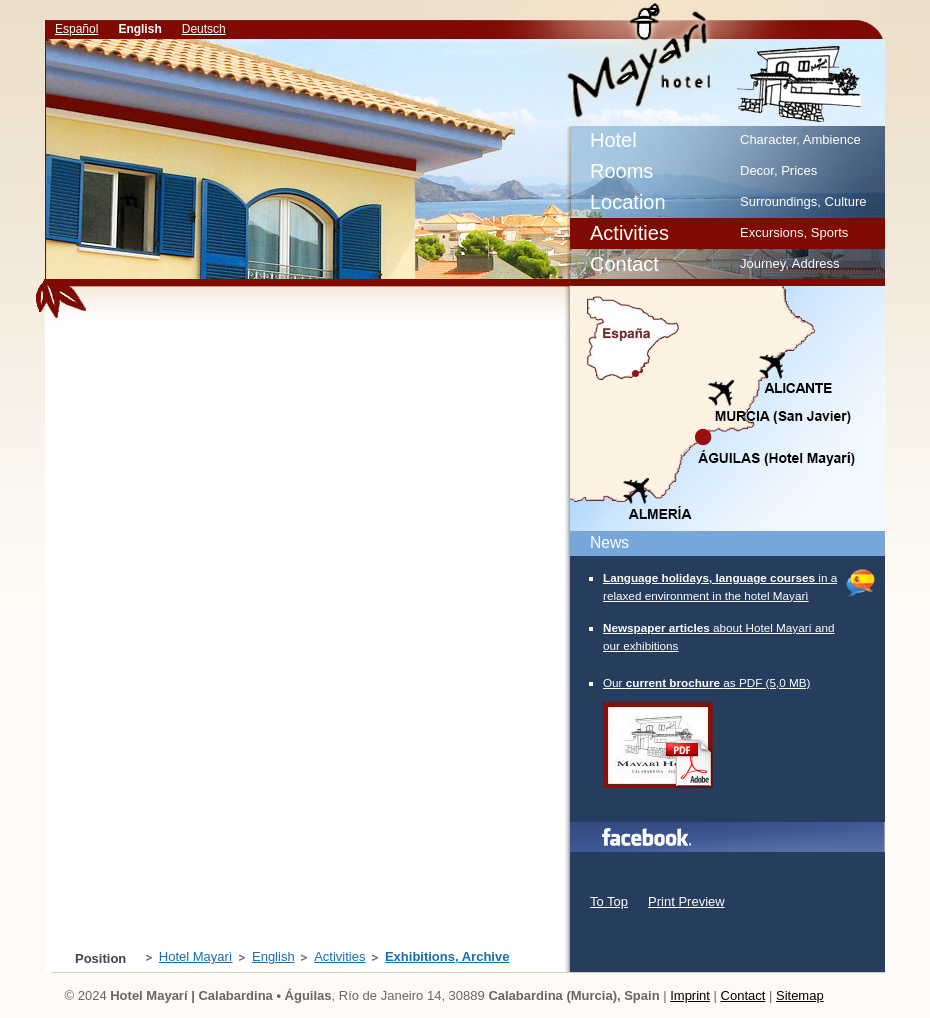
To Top (609, 901)
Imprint (690, 995)
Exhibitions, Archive (757, 59)
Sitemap (800, 995)
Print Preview (686, 901)
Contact (743, 995)
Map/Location (726, 409)
